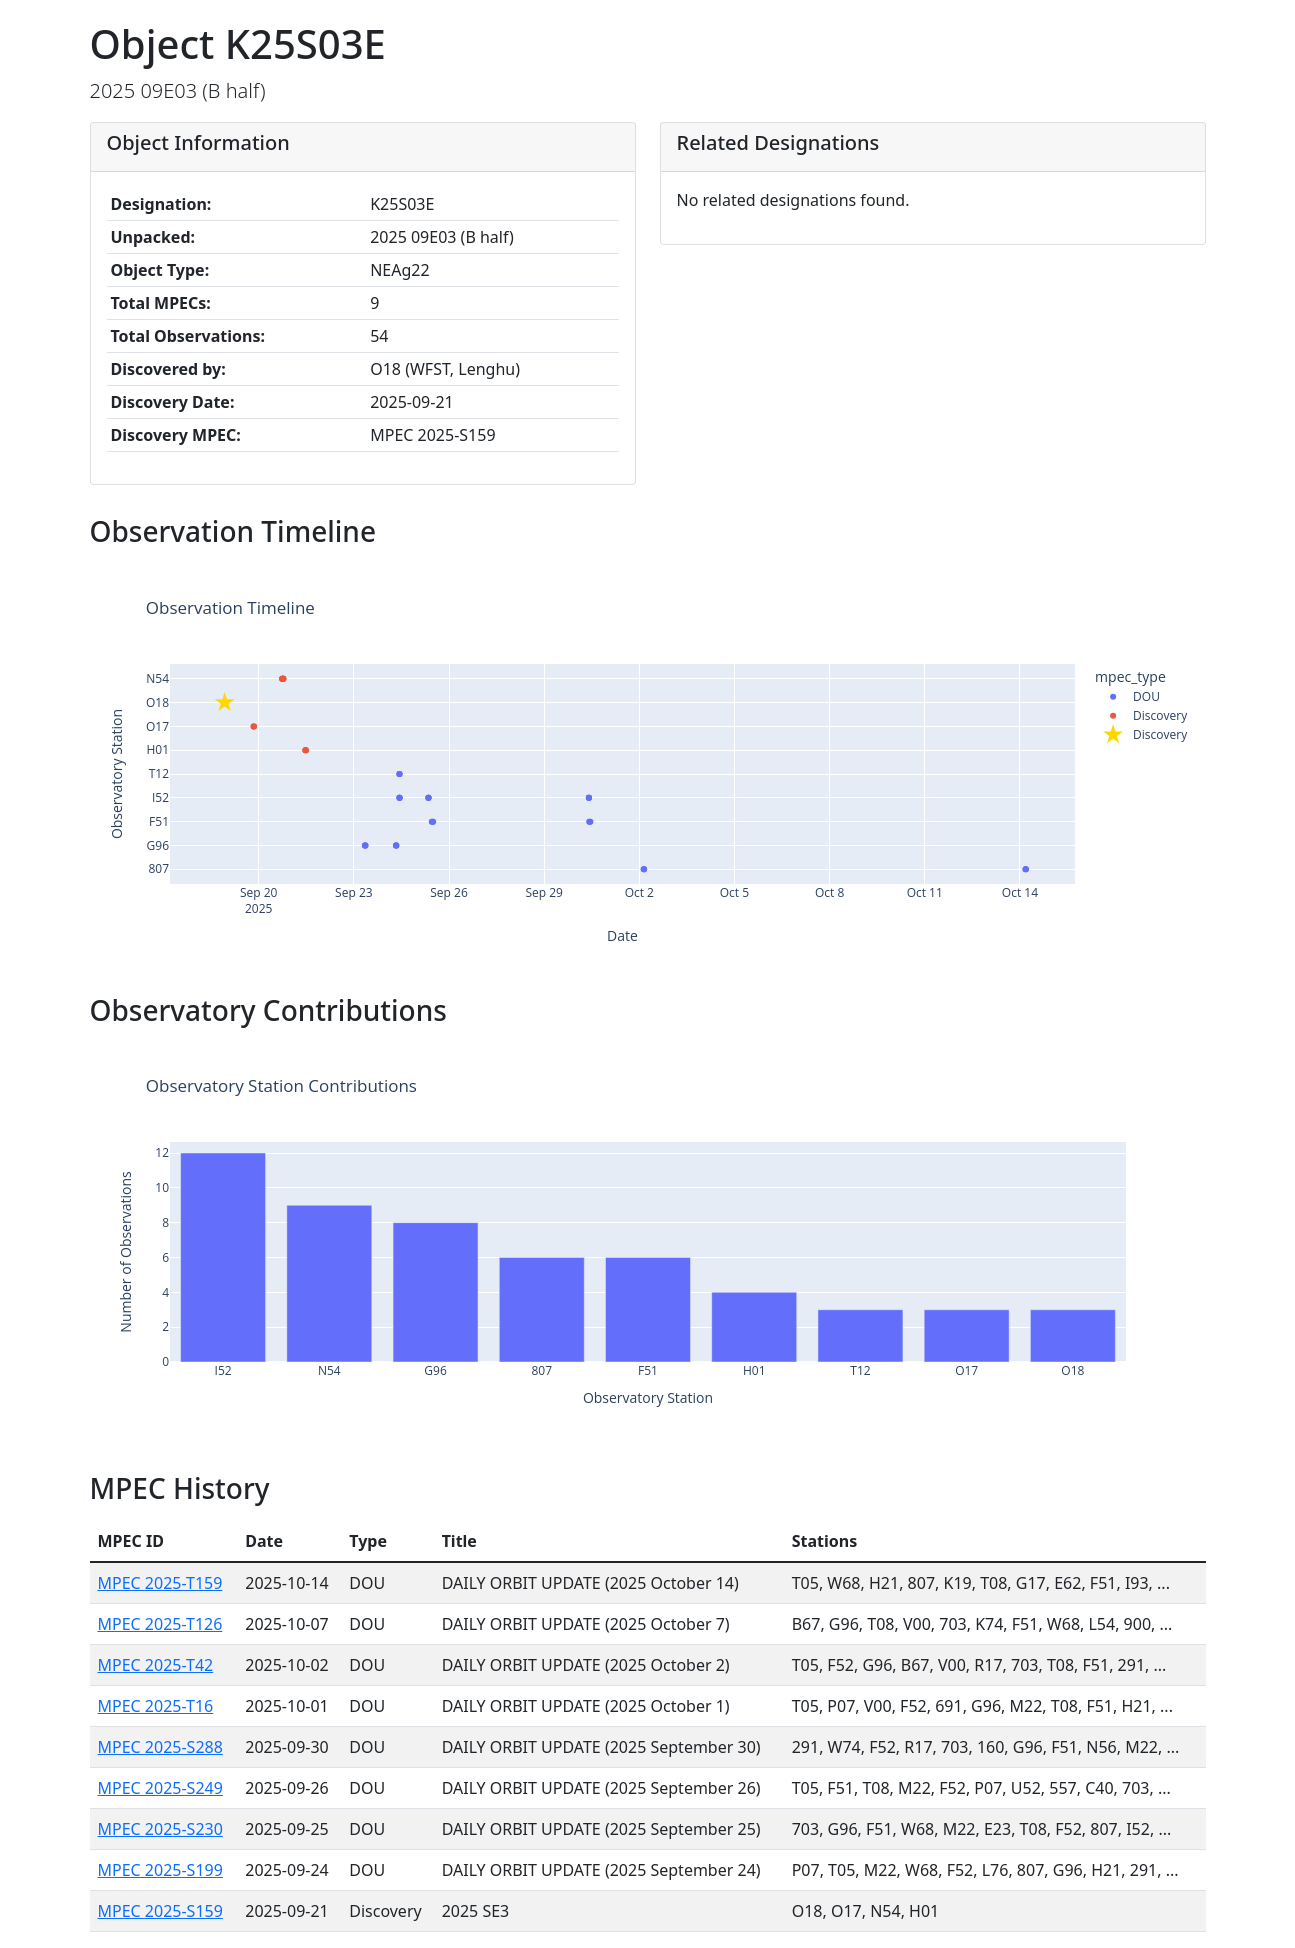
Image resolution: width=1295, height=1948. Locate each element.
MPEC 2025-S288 (160, 1747)
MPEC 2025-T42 (156, 1665)
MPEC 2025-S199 (160, 1870)
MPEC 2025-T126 (160, 1624)
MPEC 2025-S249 (160, 1788)
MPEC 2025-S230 (160, 1829)
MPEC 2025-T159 (160, 1583)
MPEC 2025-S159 (160, 1911)
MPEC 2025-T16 (156, 1706)
